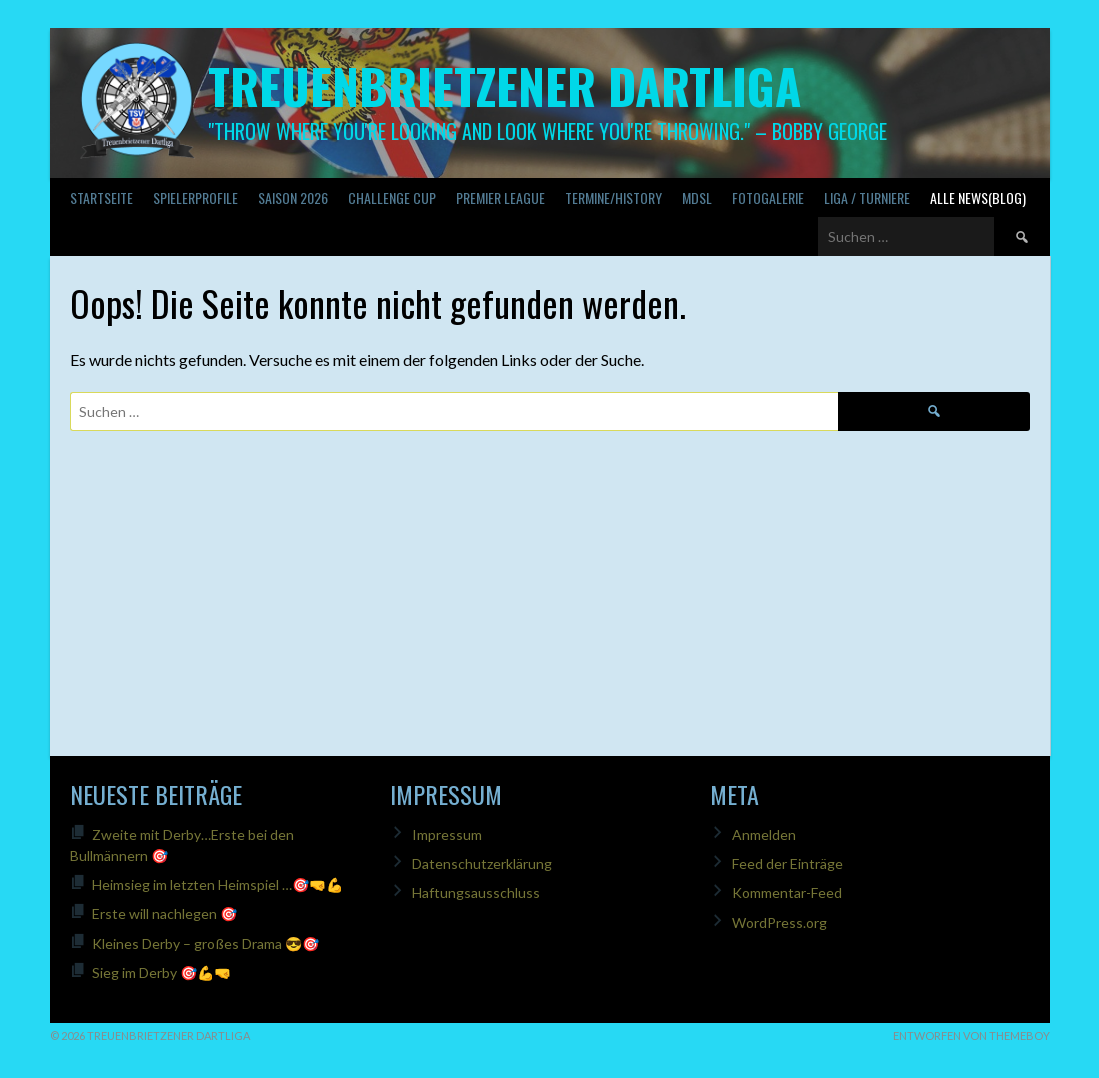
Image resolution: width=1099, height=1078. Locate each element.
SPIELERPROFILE (195, 197)
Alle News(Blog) (978, 197)
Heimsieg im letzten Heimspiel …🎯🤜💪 (217, 884)
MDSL (697, 197)
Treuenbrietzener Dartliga (504, 85)
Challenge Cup (392, 197)
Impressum (447, 834)
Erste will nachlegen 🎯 (164, 913)
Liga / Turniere (867, 197)
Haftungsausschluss (476, 892)
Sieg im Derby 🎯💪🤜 (161, 972)
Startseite (101, 197)
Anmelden (764, 834)
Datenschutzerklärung (482, 863)
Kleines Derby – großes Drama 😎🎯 (205, 943)
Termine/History (613, 197)
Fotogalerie (768, 197)
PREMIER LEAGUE (500, 197)
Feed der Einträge (787, 863)
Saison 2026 (293, 197)
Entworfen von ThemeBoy (971, 1035)
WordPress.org (779, 922)
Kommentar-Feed (787, 892)
